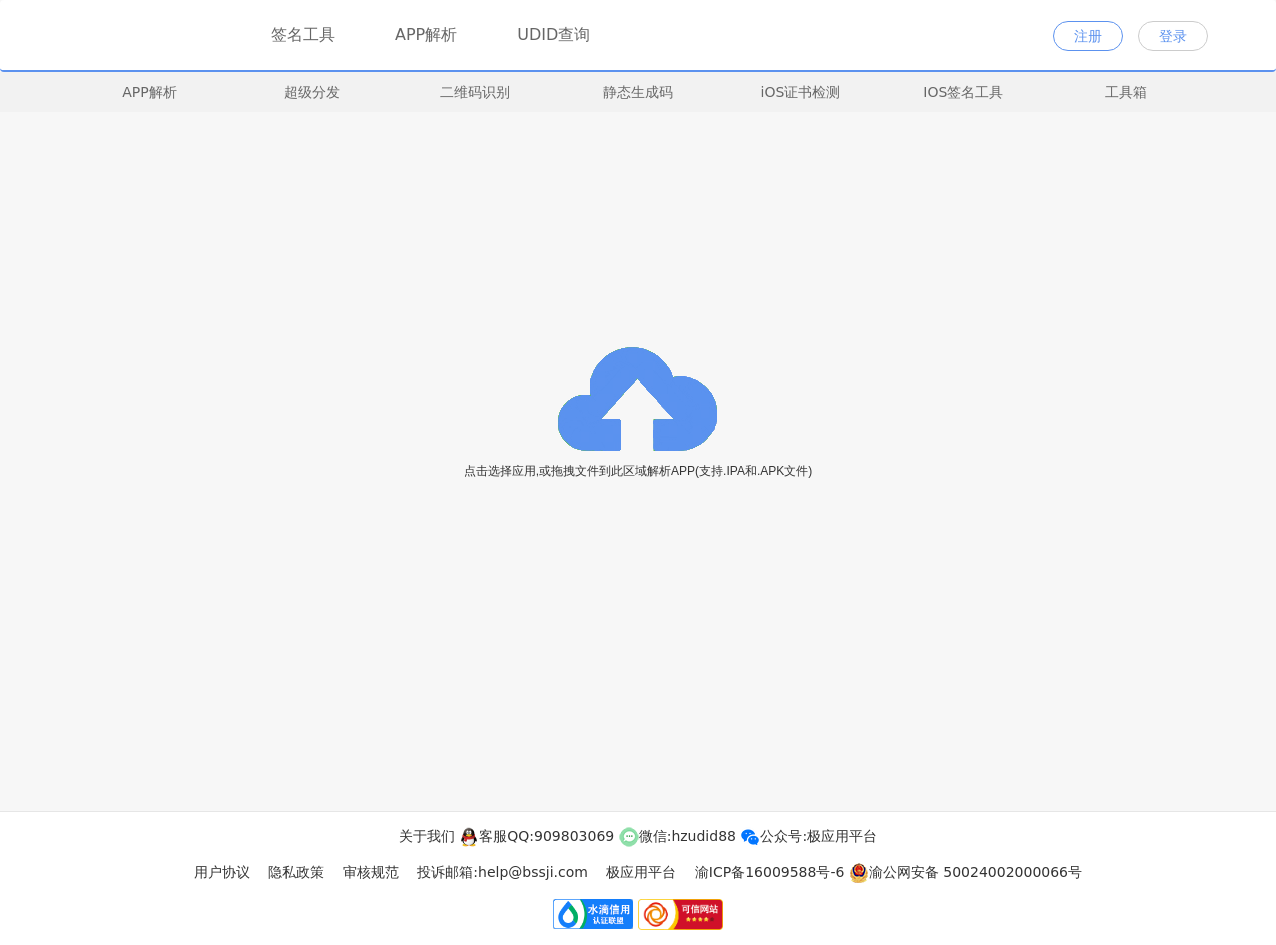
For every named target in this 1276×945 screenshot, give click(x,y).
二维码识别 (475, 92)
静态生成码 (638, 92)
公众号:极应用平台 (808, 836)
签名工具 (303, 32)
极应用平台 (641, 872)
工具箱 (1126, 92)
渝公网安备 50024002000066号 (965, 872)
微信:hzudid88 (677, 836)
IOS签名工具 (963, 92)
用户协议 (222, 872)
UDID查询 (553, 34)
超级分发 (312, 92)
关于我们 (427, 836)
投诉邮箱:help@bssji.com (502, 872)
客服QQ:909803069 (536, 836)
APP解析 (426, 34)
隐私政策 (296, 872)
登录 (1173, 36)
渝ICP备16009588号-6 (770, 872)
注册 (1088, 36)
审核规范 (371, 872)
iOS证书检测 (801, 92)
